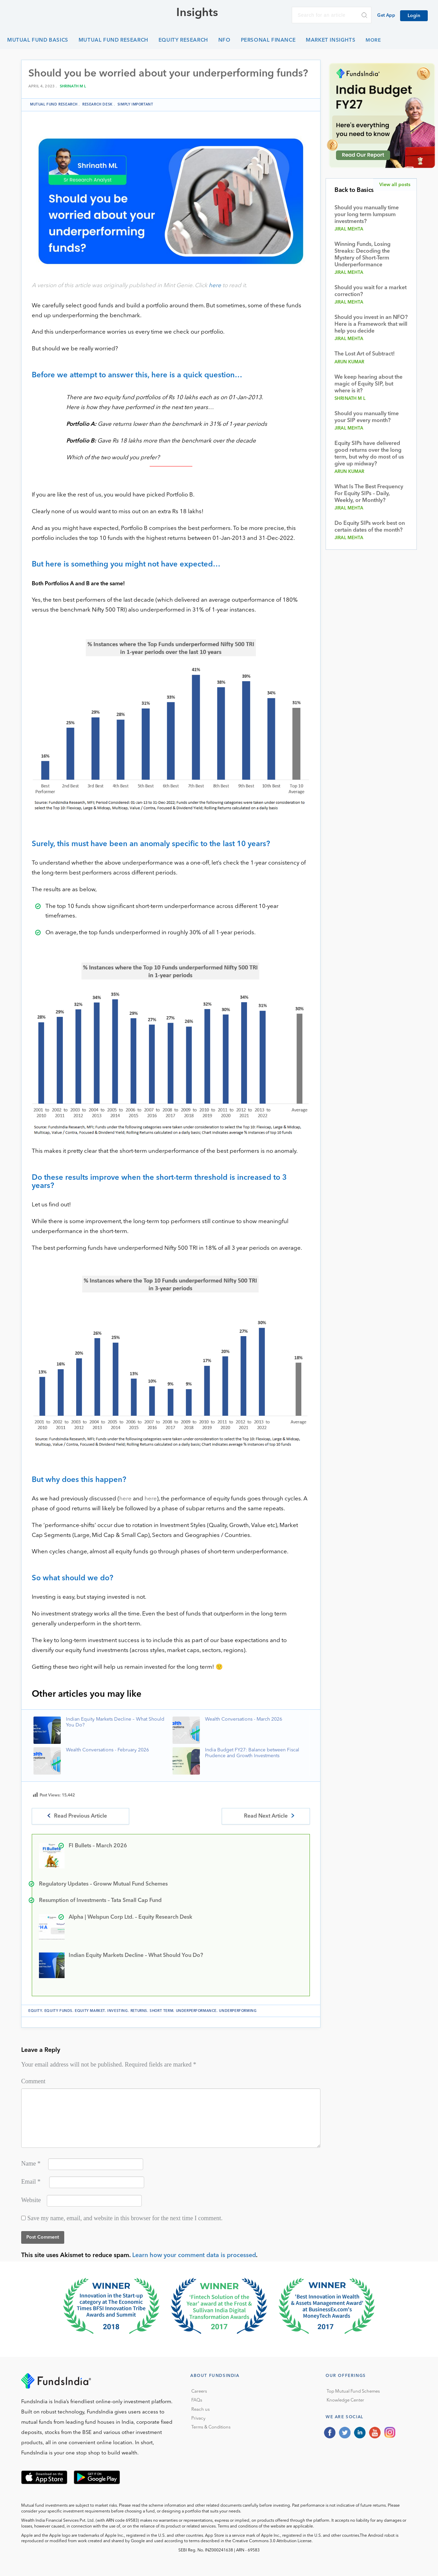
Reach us (200, 2409)
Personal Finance (268, 40)
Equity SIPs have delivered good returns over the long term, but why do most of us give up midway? (369, 454)
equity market (90, 2011)
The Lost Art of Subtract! (364, 354)
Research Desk (97, 104)
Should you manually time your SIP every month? (366, 417)
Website (31, 2200)
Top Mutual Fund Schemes (353, 2391)
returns (139, 2011)
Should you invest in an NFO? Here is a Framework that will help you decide (371, 324)
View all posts (394, 184)
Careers (199, 2391)
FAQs (196, 2400)
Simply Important (135, 104)
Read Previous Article (80, 1816)
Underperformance (196, 2011)
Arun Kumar (349, 362)
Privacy (198, 2418)
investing (117, 2011)
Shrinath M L (73, 86)
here (215, 286)
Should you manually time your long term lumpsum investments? (366, 214)
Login (414, 15)
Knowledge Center (345, 2400)
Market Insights (330, 40)
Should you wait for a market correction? (370, 291)
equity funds (58, 2011)
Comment (33, 2081)
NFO (224, 40)
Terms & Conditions (211, 2427)
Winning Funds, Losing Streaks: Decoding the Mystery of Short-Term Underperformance (362, 255)
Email (31, 2181)
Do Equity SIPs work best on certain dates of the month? (369, 527)
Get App (386, 15)
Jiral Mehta (348, 229)
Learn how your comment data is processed (194, 2255)
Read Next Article (266, 1816)
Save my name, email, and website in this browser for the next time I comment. (124, 2218)
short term (161, 2011)
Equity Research (183, 40)
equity (35, 2011)
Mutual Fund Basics (37, 40)
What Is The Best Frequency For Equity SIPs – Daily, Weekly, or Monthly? (368, 493)
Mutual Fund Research (113, 40)
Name (30, 2163)
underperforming (238, 2011)
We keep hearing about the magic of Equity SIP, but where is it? (368, 384)
